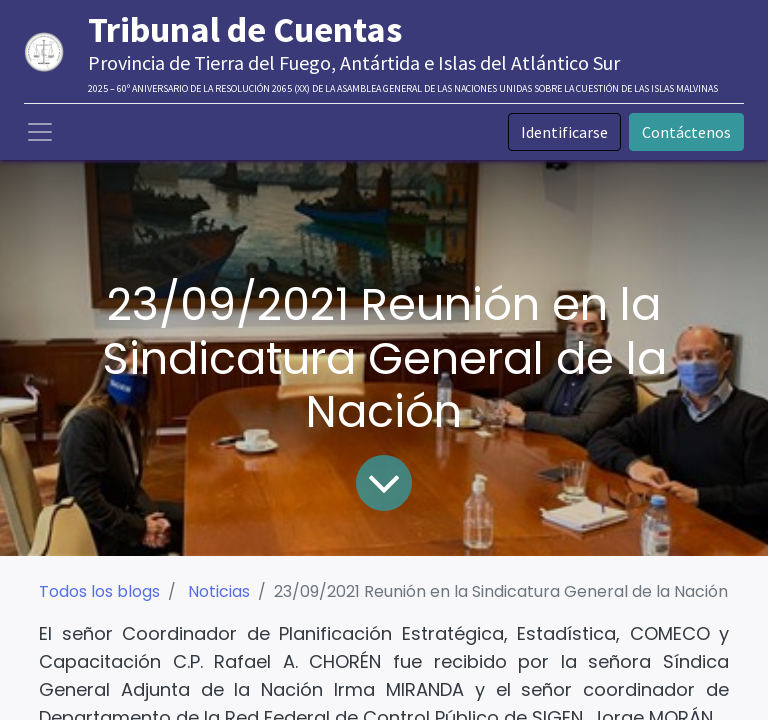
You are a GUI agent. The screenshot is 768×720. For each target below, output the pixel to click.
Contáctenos (686, 132)
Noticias (219, 591)
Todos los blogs (99, 591)
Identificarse (564, 132)
